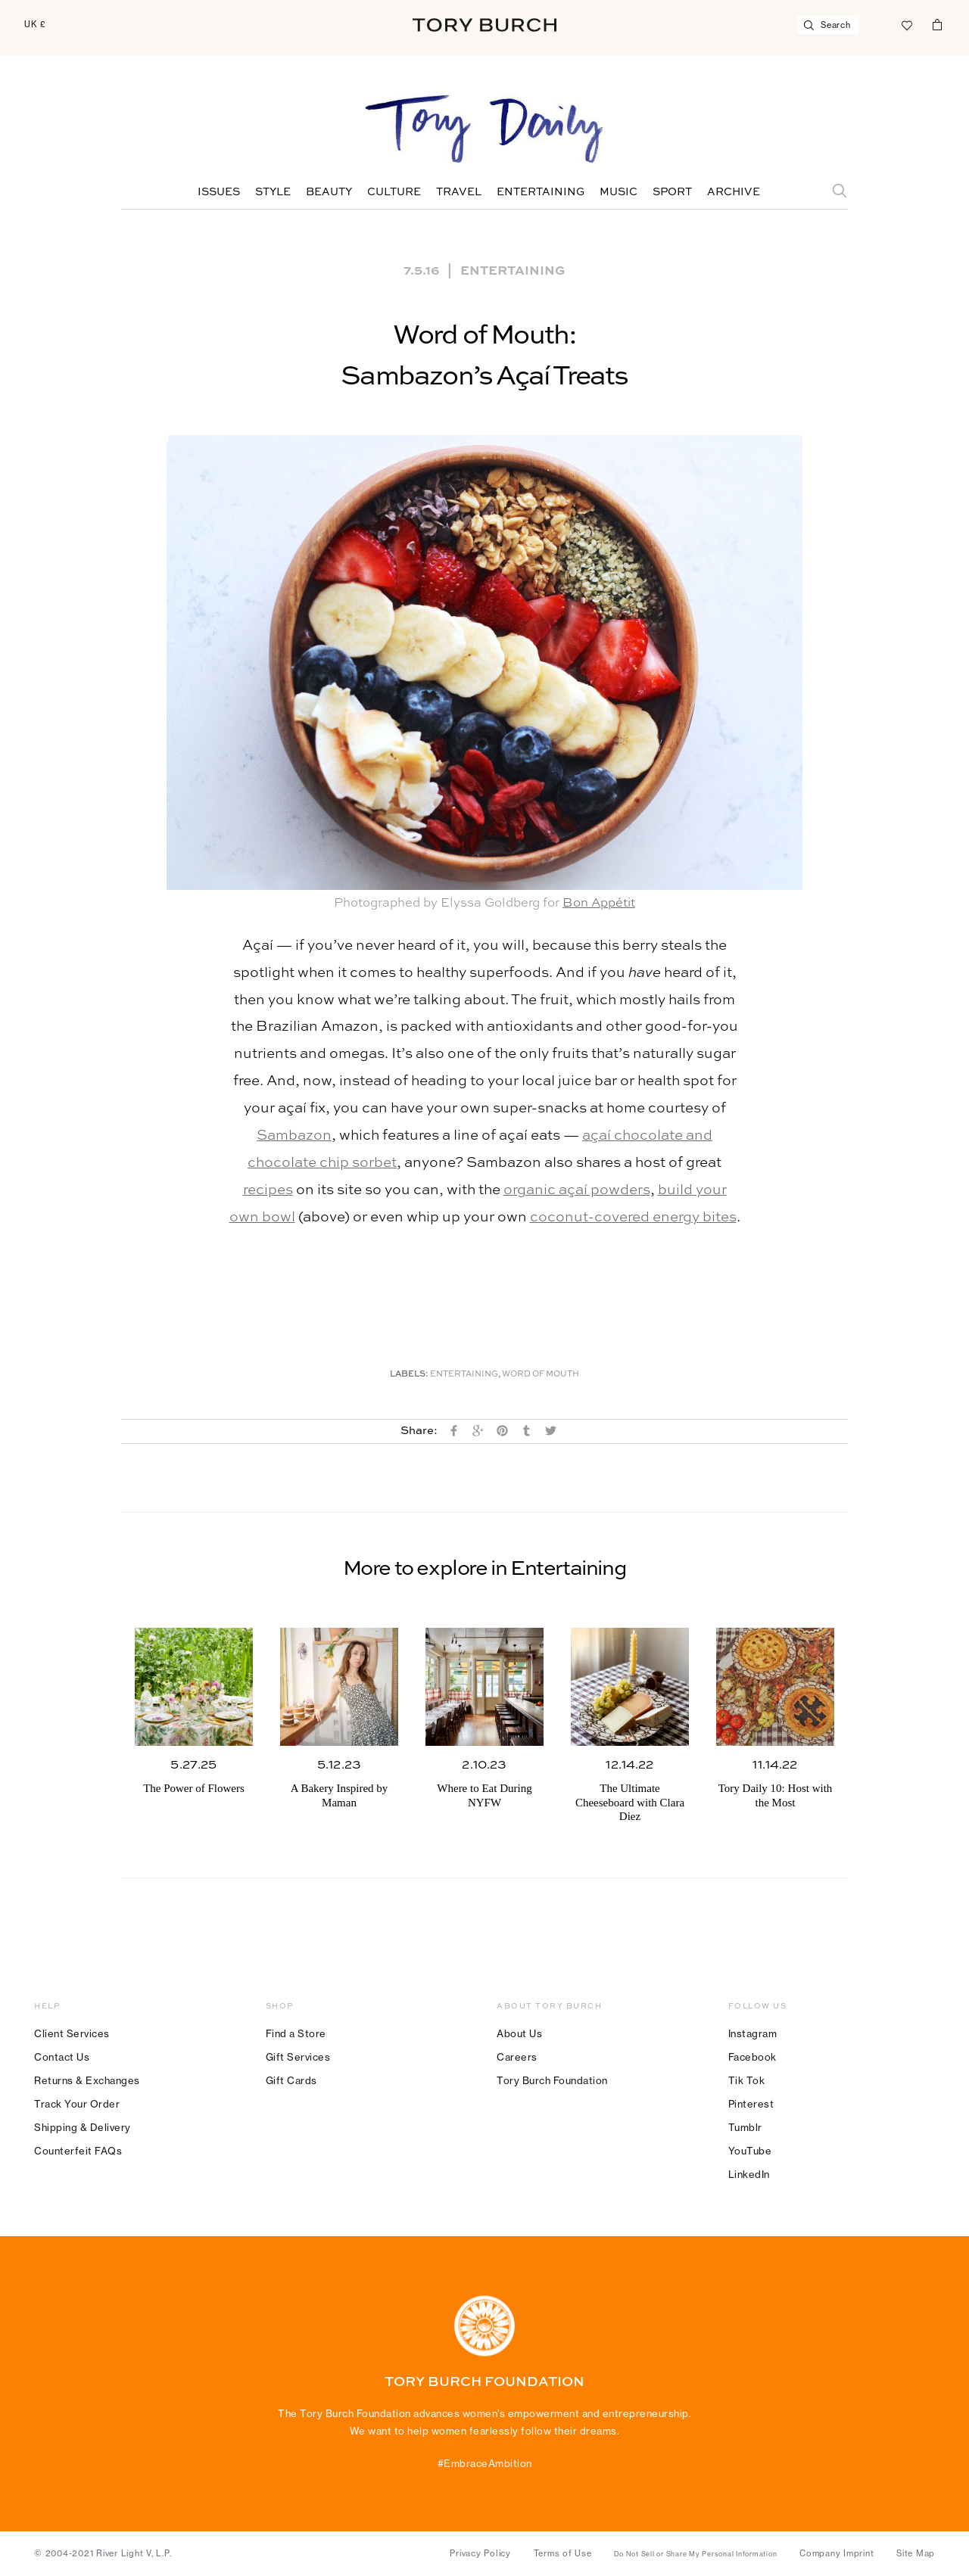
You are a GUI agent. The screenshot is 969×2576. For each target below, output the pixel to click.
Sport (672, 192)
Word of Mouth (540, 1374)
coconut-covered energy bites (633, 1217)
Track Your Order (77, 2104)
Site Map (915, 2553)
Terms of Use (563, 2553)
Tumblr (745, 2127)
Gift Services (298, 2057)
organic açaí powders (576, 1190)
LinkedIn (749, 2174)
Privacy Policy (480, 2553)
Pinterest (751, 2104)
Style (273, 192)
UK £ (35, 24)
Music (618, 192)
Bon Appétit (598, 903)
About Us (519, 2033)
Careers (517, 2057)
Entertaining (540, 192)
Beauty (329, 192)
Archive (733, 192)
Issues (219, 192)
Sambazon (294, 1135)
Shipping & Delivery (82, 2127)
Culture (394, 192)
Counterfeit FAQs (78, 2151)
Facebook (752, 2057)
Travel (458, 192)
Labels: (409, 1374)
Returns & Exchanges (87, 2080)
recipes (268, 1190)
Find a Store (296, 2033)
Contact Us (61, 2057)
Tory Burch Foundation (552, 2080)
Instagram (752, 2033)
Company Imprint (836, 2553)
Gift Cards (291, 2080)
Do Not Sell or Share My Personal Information (695, 2554)
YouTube (750, 2151)
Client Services (72, 2033)
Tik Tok (746, 2080)
